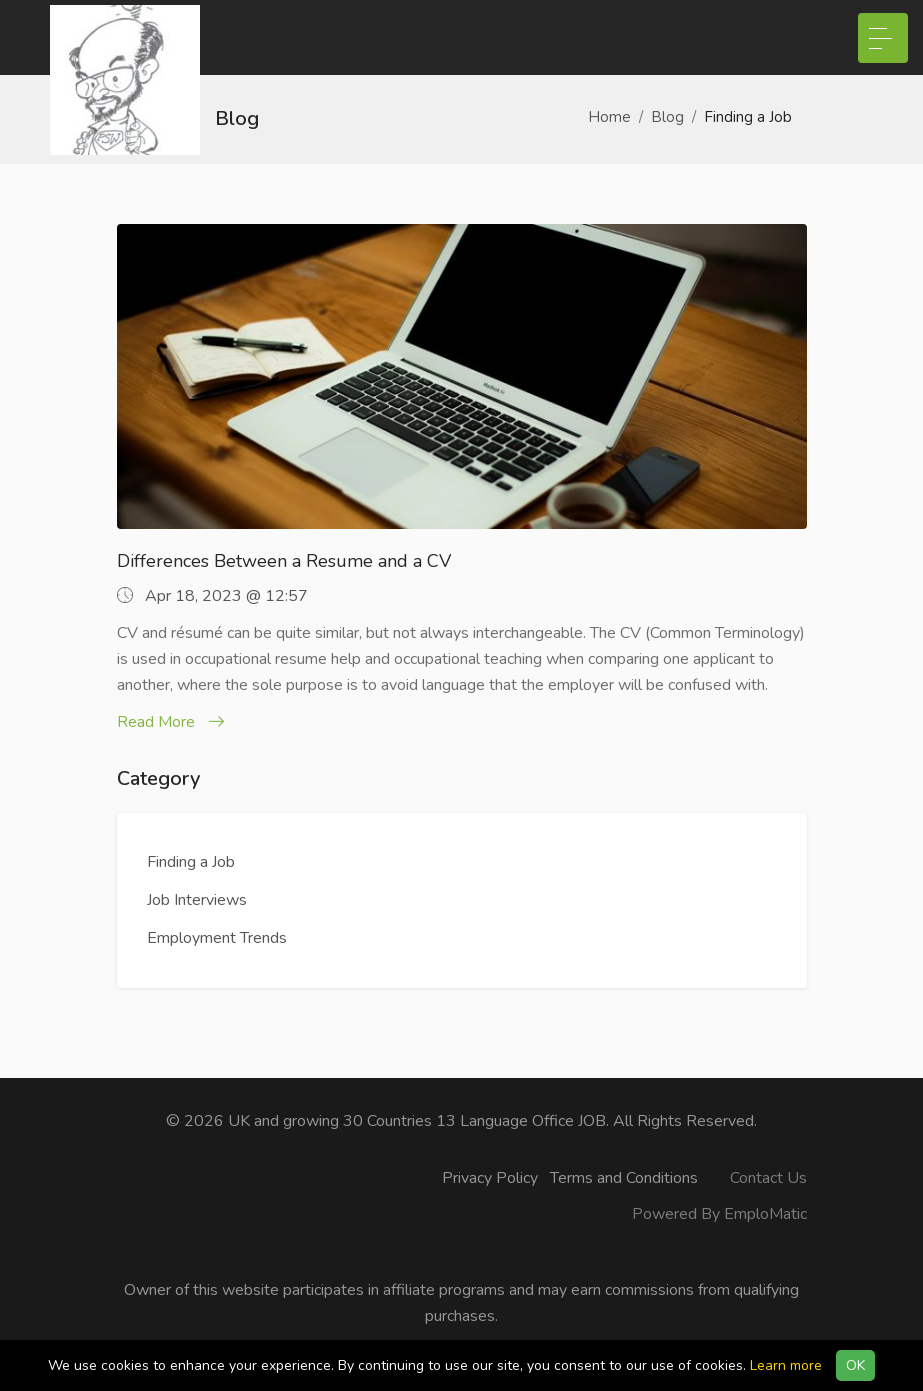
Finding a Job (191, 862)
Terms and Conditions (624, 1178)
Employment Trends (217, 938)
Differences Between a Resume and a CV (284, 561)
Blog (667, 117)
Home (609, 117)
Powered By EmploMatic (719, 1214)
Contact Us (768, 1178)
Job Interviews (197, 900)
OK (855, 1365)
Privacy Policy (490, 1178)
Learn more (786, 1365)
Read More (170, 722)
